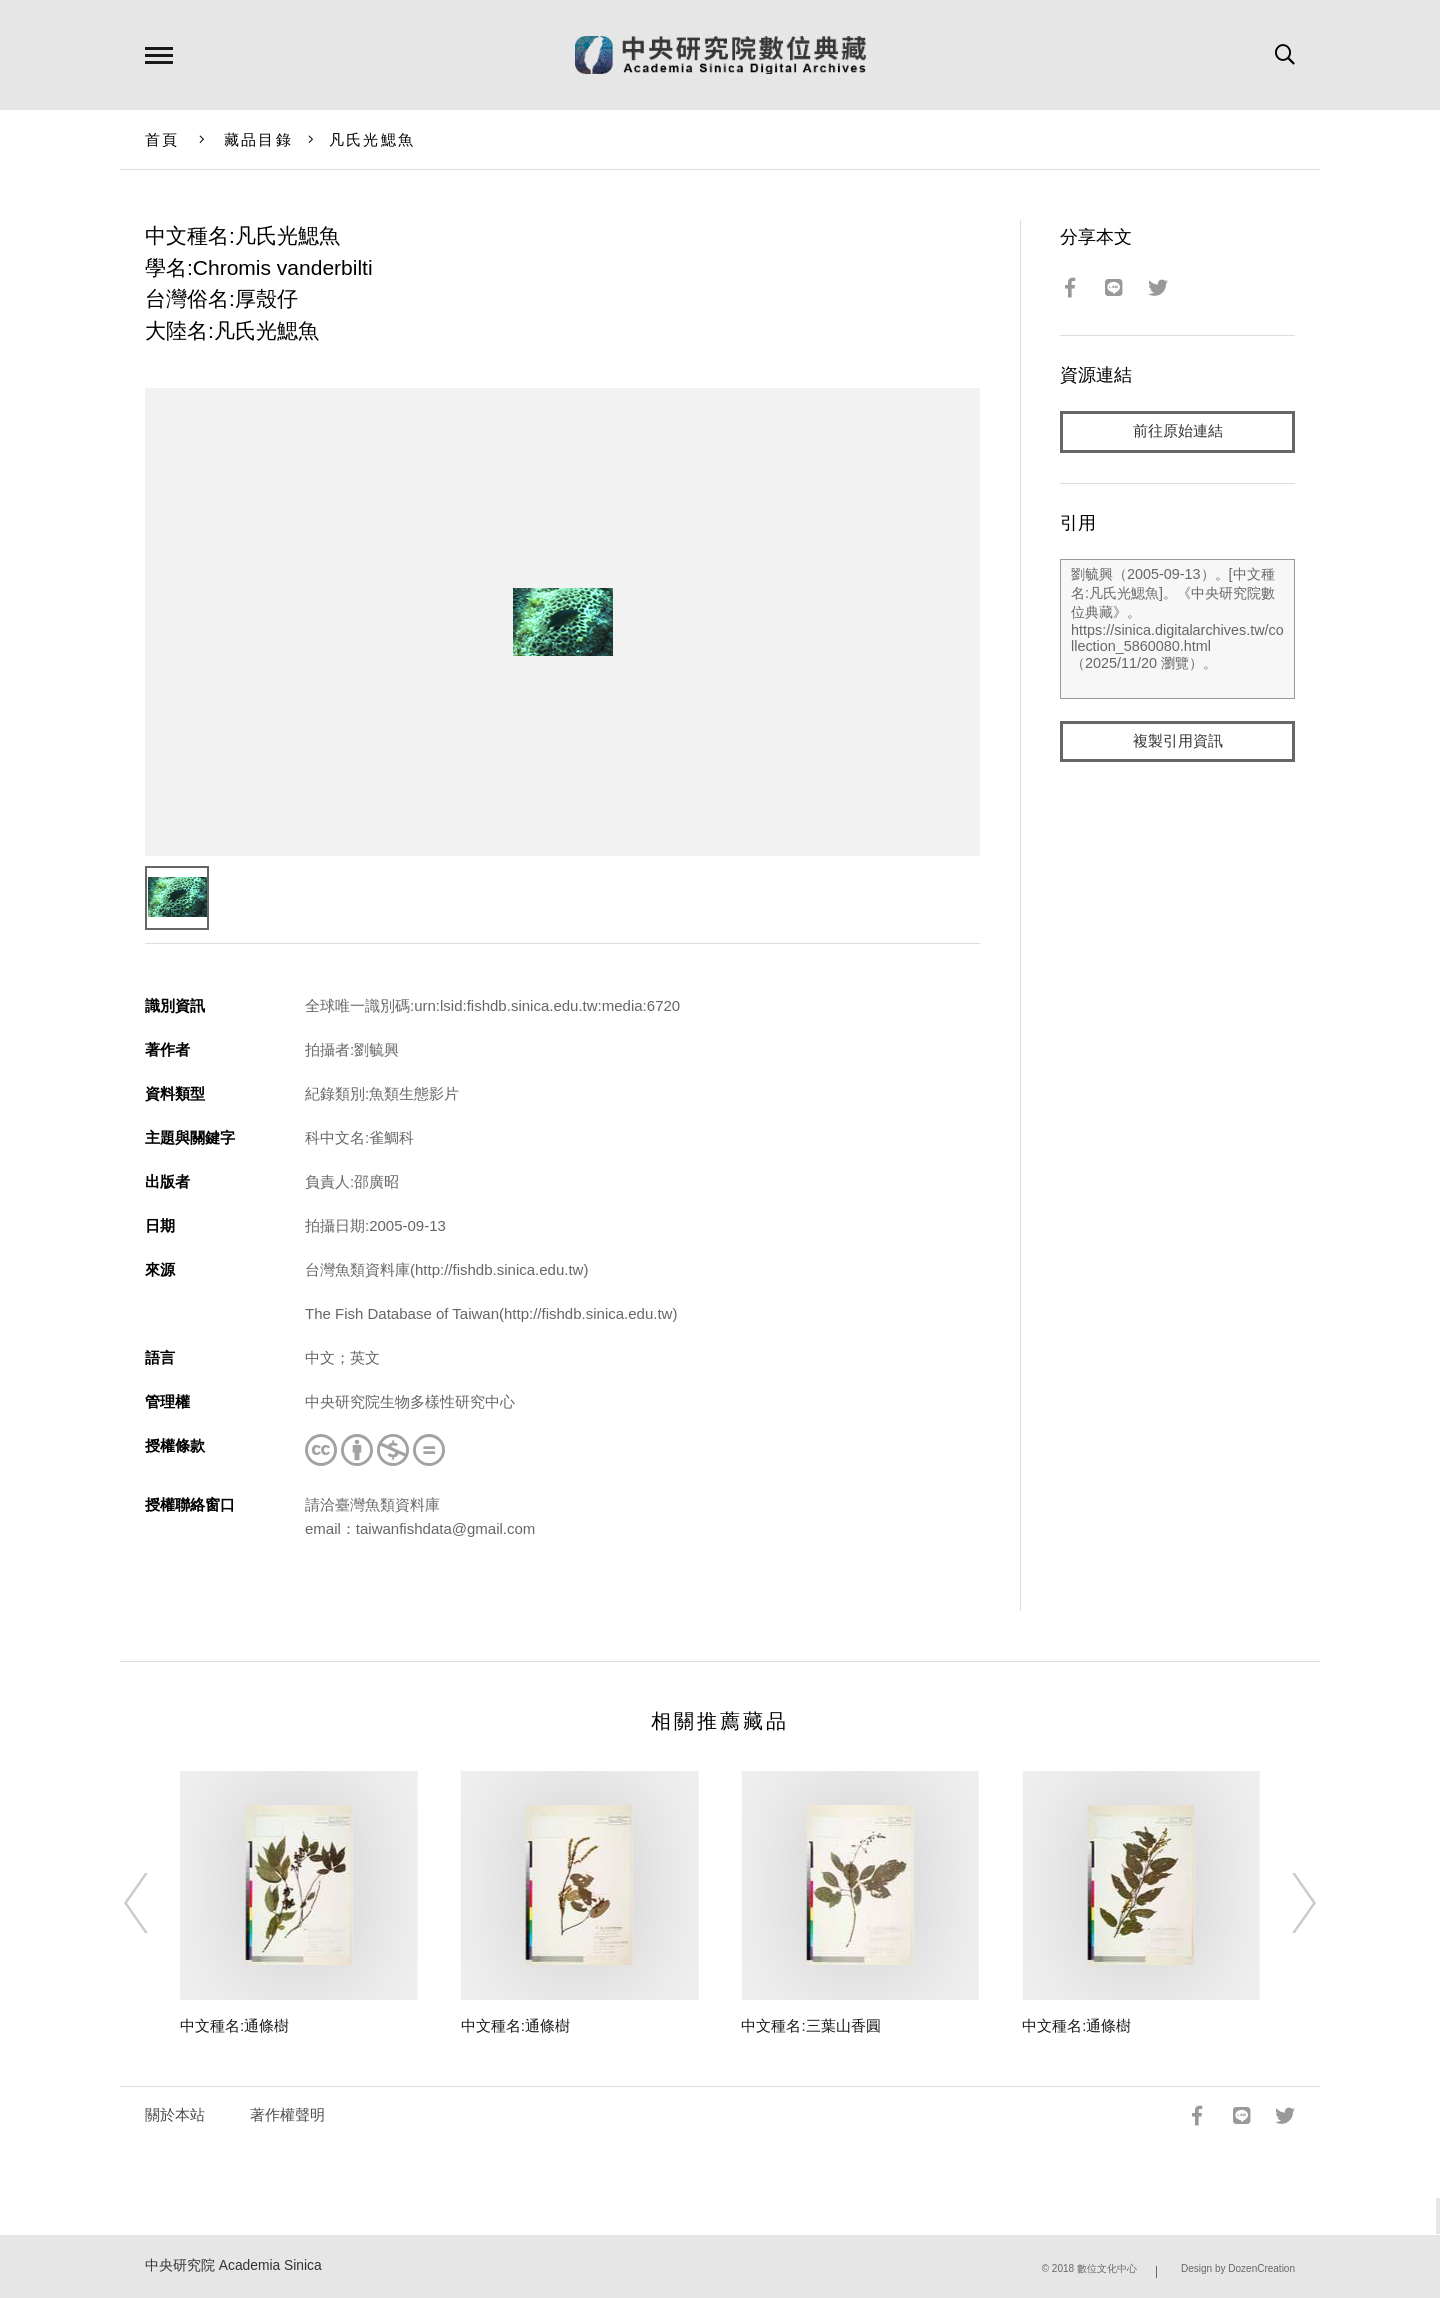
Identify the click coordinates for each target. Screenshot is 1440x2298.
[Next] (1286, 1903)
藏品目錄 (258, 139)
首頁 (162, 139)
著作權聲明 (287, 2114)
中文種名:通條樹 (234, 2025)
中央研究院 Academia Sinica (233, 2265)
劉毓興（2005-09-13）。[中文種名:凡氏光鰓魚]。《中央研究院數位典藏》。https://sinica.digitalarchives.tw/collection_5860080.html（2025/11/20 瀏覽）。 (1177, 629)
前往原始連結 (1178, 431)
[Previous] (154, 1903)
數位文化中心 (1107, 2268)
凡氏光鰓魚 (372, 139)
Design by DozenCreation (1238, 2268)
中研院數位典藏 (720, 55)
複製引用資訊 (1178, 741)
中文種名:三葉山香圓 (810, 2025)
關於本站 (175, 2114)
